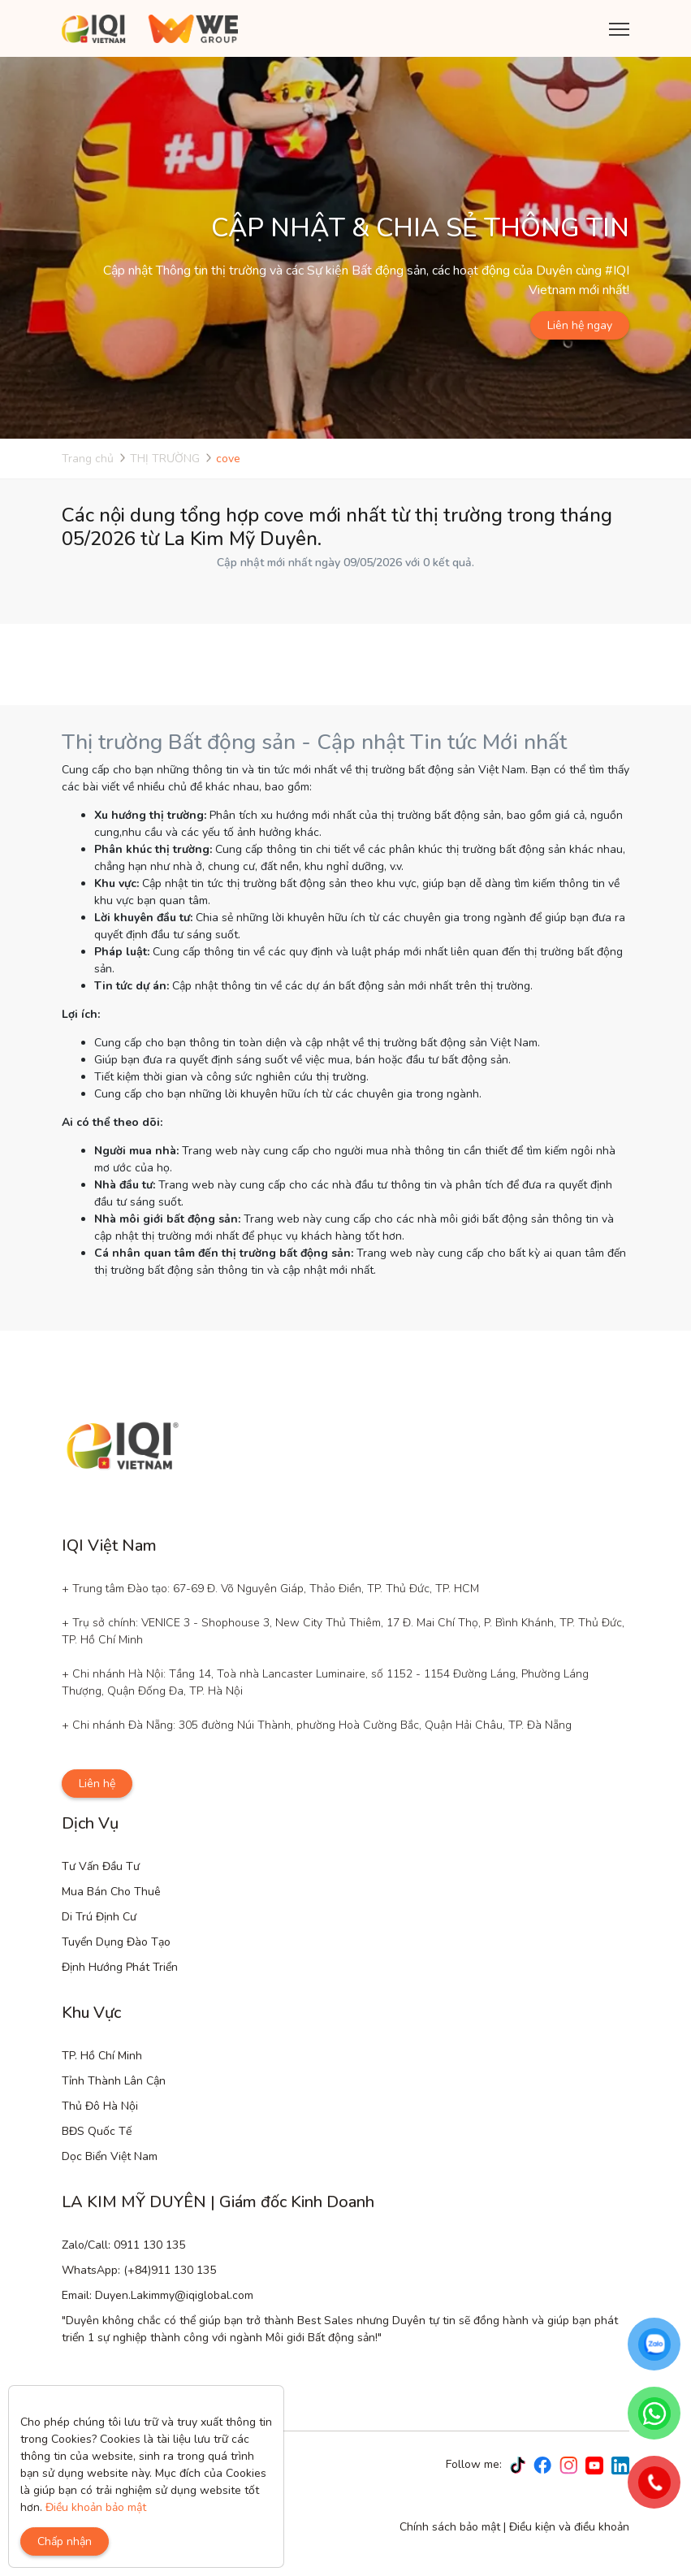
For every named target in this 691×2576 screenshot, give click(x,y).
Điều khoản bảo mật (95, 2507)
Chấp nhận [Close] (64, 2541)
